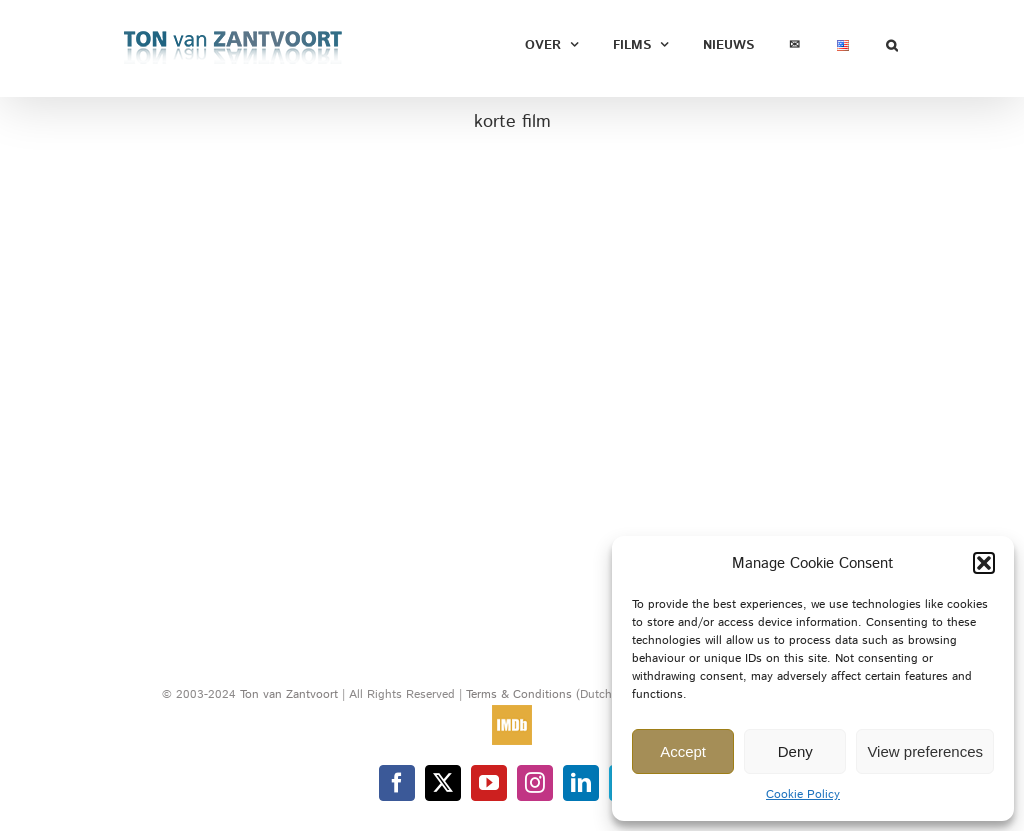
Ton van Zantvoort (289, 694)
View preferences (925, 751)
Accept (683, 751)
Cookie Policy (803, 794)
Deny (795, 751)
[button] (984, 563)
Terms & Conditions (521, 694)
